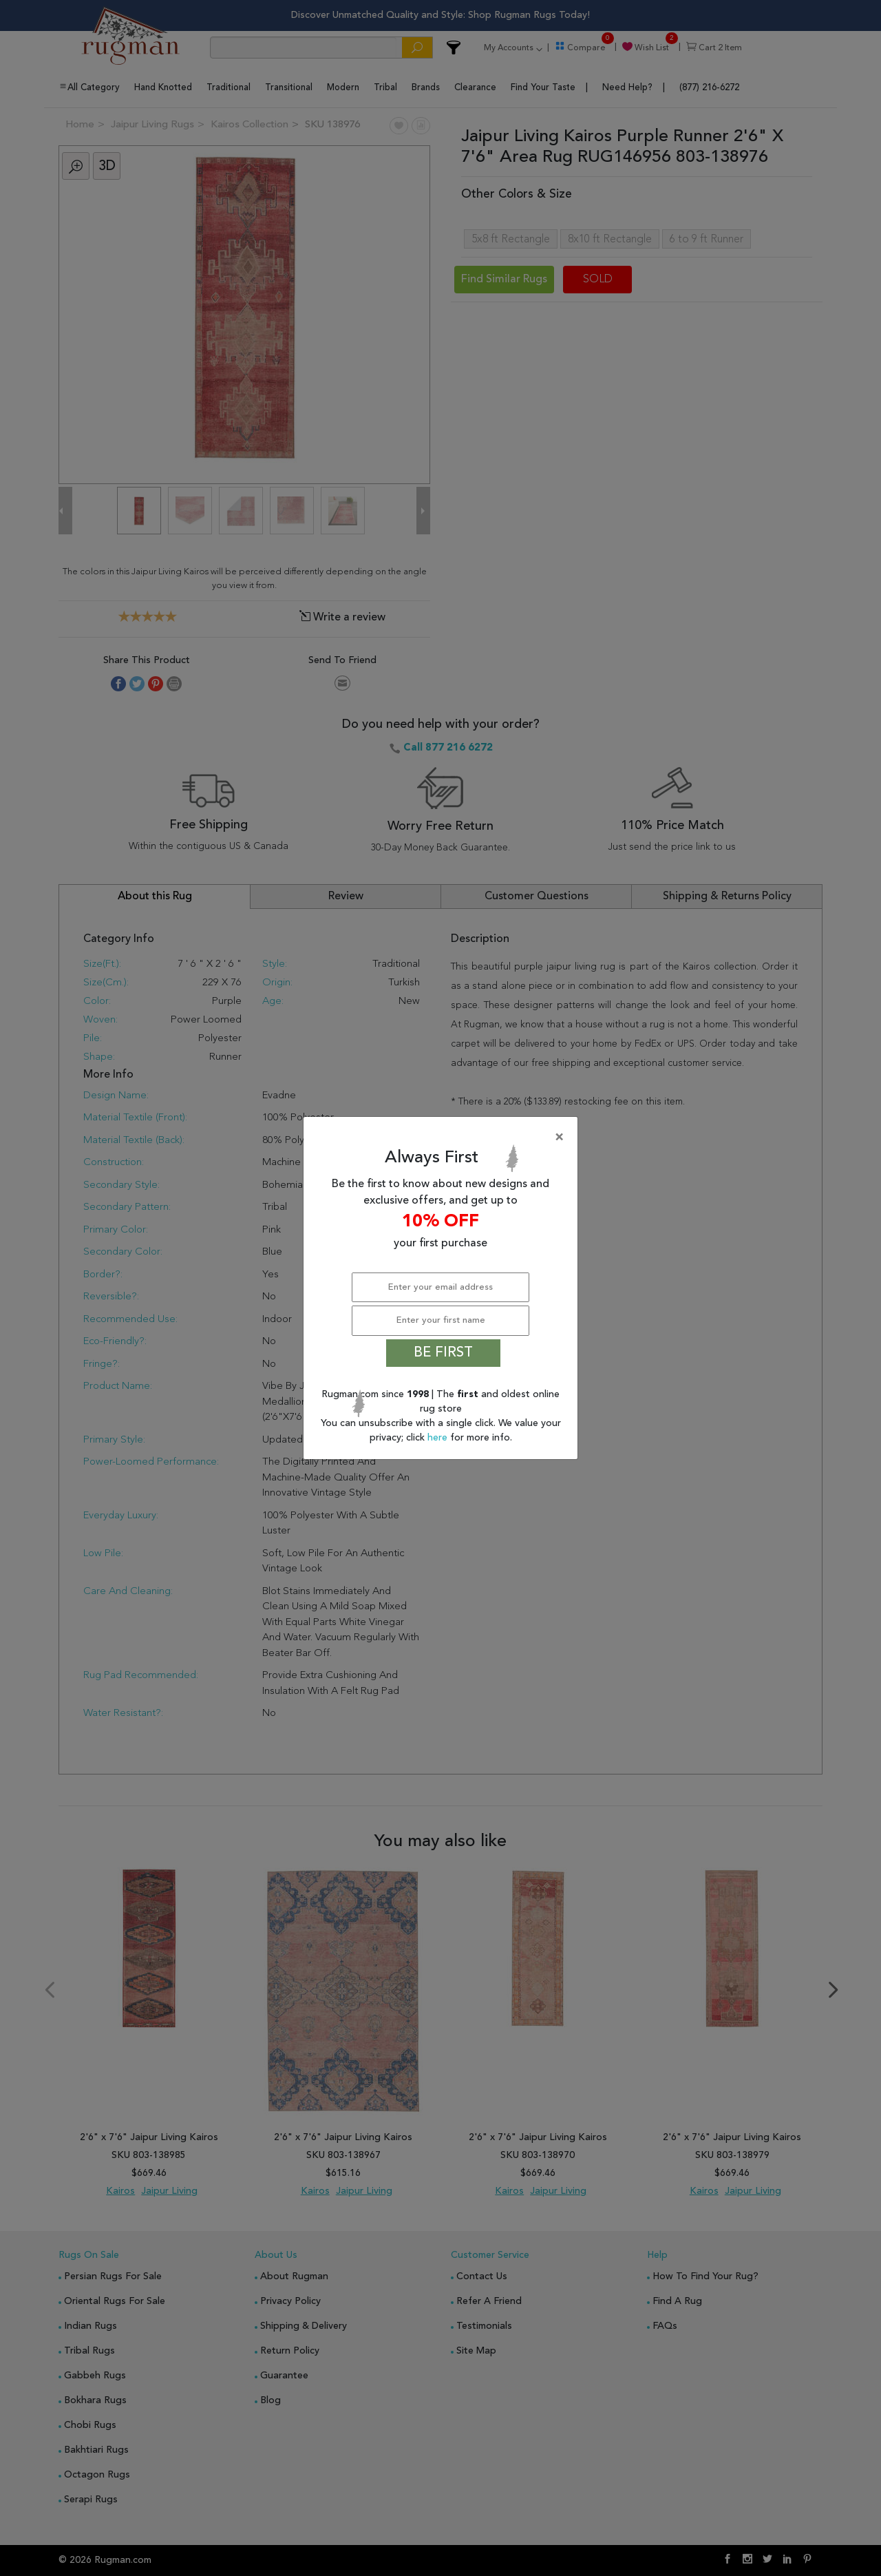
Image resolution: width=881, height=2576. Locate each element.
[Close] (443, 1137)
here (438, 1438)
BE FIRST (443, 1353)
